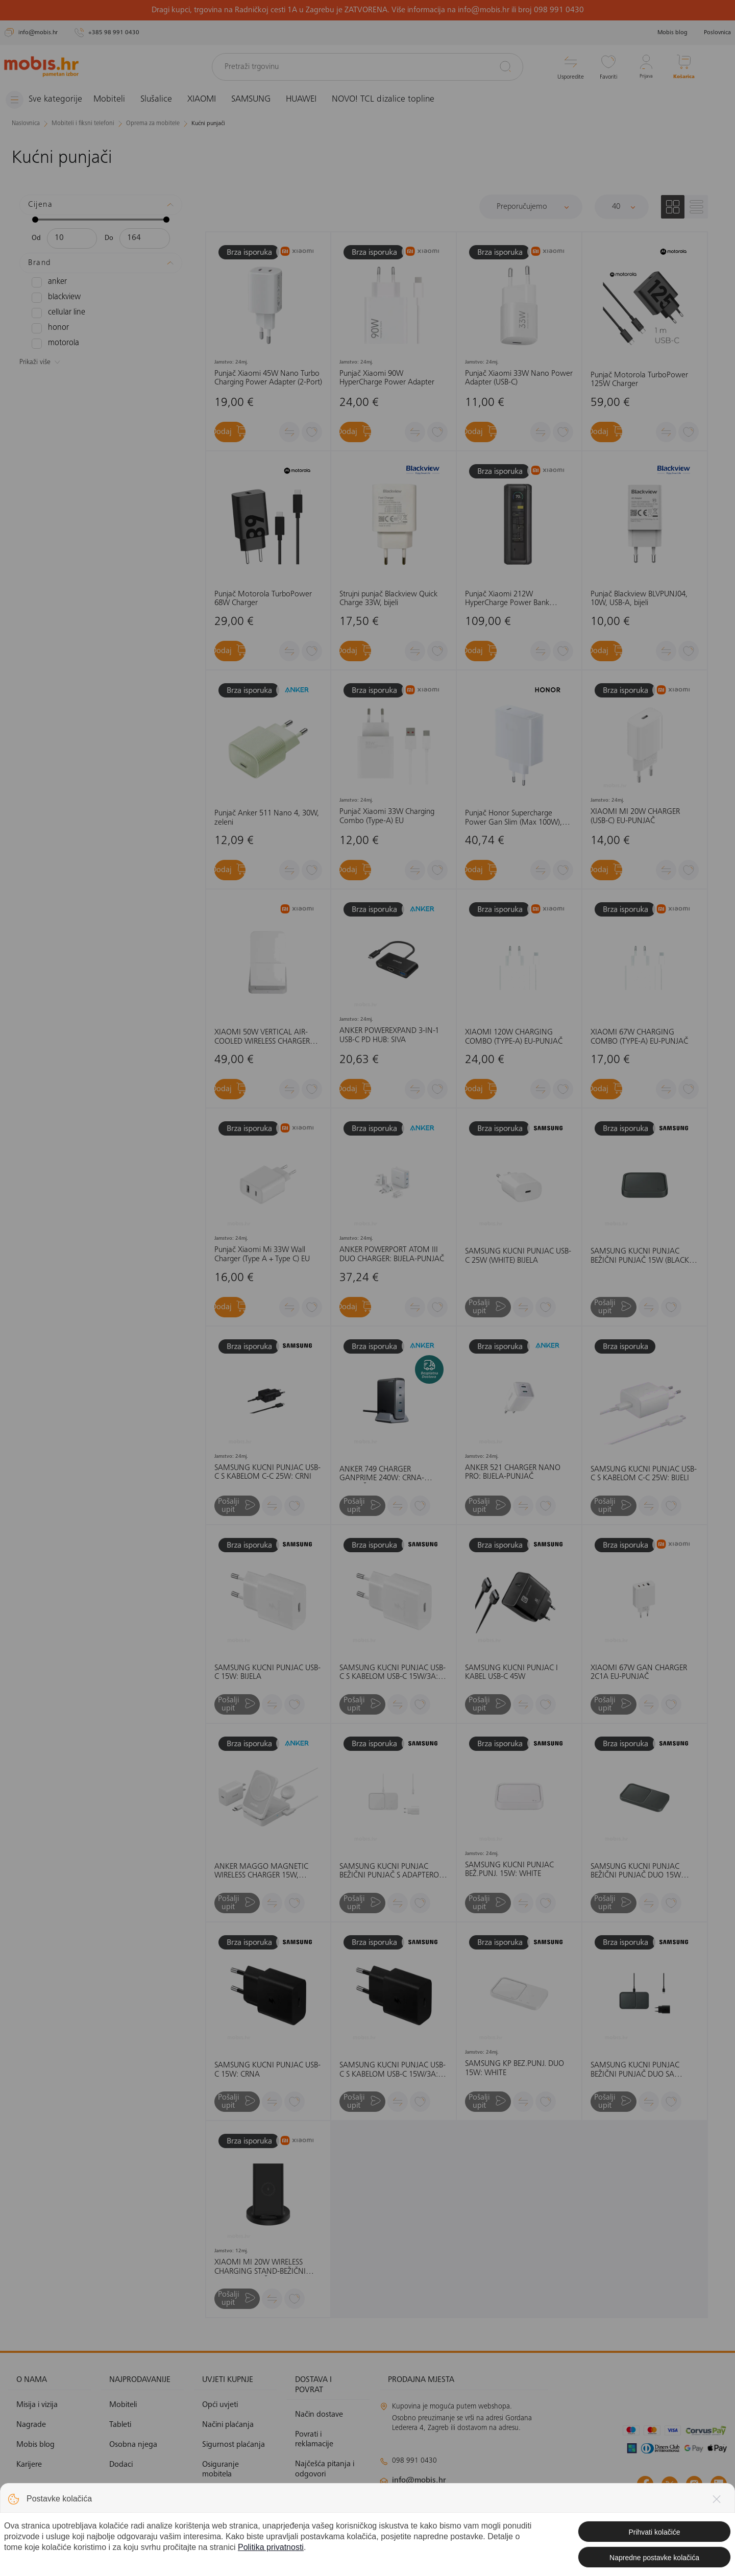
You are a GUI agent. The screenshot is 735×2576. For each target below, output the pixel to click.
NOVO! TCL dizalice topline (390, 99)
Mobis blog (672, 33)
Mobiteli (117, 99)
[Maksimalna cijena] (144, 238)
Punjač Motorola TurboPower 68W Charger (263, 599)
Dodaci (121, 2465)
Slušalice (164, 99)
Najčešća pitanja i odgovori (324, 2469)
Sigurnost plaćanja (233, 2445)
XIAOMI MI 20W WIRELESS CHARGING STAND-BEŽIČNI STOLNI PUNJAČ (260, 2267)
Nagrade (31, 2425)
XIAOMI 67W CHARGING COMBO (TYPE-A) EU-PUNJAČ (639, 1037)
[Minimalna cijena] (72, 238)
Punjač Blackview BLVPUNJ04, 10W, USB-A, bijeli (639, 599)
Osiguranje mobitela (220, 2469)
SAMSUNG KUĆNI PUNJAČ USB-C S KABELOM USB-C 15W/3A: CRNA (392, 2070)
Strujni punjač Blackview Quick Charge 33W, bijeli (388, 599)
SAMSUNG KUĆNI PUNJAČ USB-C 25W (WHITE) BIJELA (518, 1256)
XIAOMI (209, 99)
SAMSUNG (258, 99)
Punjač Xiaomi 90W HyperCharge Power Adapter (386, 378)
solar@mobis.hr (490, 2511)
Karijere (29, 2465)
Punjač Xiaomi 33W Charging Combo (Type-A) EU (386, 816)
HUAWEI (308, 99)
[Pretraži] (505, 66)
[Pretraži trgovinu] (367, 67)
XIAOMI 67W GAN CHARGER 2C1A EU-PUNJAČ (639, 1672)
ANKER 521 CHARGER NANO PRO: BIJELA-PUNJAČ (512, 1472)
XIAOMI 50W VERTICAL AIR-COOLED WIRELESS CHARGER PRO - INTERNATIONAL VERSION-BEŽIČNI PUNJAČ (262, 1037)
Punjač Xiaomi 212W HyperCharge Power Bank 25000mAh (507, 599)
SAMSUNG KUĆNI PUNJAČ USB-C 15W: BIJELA (267, 1672)
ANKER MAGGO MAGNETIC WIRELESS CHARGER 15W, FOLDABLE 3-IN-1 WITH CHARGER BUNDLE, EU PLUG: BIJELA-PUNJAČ (262, 1872)
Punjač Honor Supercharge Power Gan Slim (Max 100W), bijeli (513, 818)
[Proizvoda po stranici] (621, 206)
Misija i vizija (37, 2404)
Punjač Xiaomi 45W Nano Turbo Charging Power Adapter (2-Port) (268, 378)
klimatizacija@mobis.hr (491, 2498)
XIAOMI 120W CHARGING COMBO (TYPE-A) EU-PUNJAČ (513, 1037)
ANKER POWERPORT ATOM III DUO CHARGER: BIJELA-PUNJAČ (391, 1254)
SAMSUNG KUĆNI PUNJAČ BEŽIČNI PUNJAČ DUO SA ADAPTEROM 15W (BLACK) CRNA (635, 2070)
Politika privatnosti (232, 2494)
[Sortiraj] (531, 206)
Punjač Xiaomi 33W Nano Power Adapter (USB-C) (519, 378)
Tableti (120, 2425)
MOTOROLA (53, 343)
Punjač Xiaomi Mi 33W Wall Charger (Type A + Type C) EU (262, 1254)
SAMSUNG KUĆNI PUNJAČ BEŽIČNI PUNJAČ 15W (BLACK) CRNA (641, 1256)
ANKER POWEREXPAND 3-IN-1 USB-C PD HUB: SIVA (389, 1035)
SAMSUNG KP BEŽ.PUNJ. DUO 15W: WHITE (514, 2068)
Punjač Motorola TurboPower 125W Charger (639, 379)
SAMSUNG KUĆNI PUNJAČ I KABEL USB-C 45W (511, 1672)
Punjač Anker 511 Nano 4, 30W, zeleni (266, 818)
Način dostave (319, 2415)
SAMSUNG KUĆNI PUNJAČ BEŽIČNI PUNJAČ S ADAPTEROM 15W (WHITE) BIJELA (392, 1872)
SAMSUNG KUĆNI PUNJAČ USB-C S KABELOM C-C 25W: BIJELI (644, 1473)
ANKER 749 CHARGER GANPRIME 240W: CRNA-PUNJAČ (381, 1474)
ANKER (48, 282)
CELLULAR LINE (56, 312)
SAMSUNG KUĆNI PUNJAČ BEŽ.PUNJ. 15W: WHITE (509, 1870)
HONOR (48, 328)
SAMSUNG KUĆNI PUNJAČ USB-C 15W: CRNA (267, 2070)
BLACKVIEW (54, 297)
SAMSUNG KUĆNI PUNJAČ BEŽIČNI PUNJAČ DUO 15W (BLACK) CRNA (636, 1872)
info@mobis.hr (419, 2480)
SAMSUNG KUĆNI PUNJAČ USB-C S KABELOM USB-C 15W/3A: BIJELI (392, 1673)
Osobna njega (133, 2445)
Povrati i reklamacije (314, 2439)
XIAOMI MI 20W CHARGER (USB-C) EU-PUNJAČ (635, 816)
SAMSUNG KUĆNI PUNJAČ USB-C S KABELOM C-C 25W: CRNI (267, 1472)
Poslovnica (717, 33)
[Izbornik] (47, 99)
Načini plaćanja (228, 2425)
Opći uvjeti (220, 2404)
